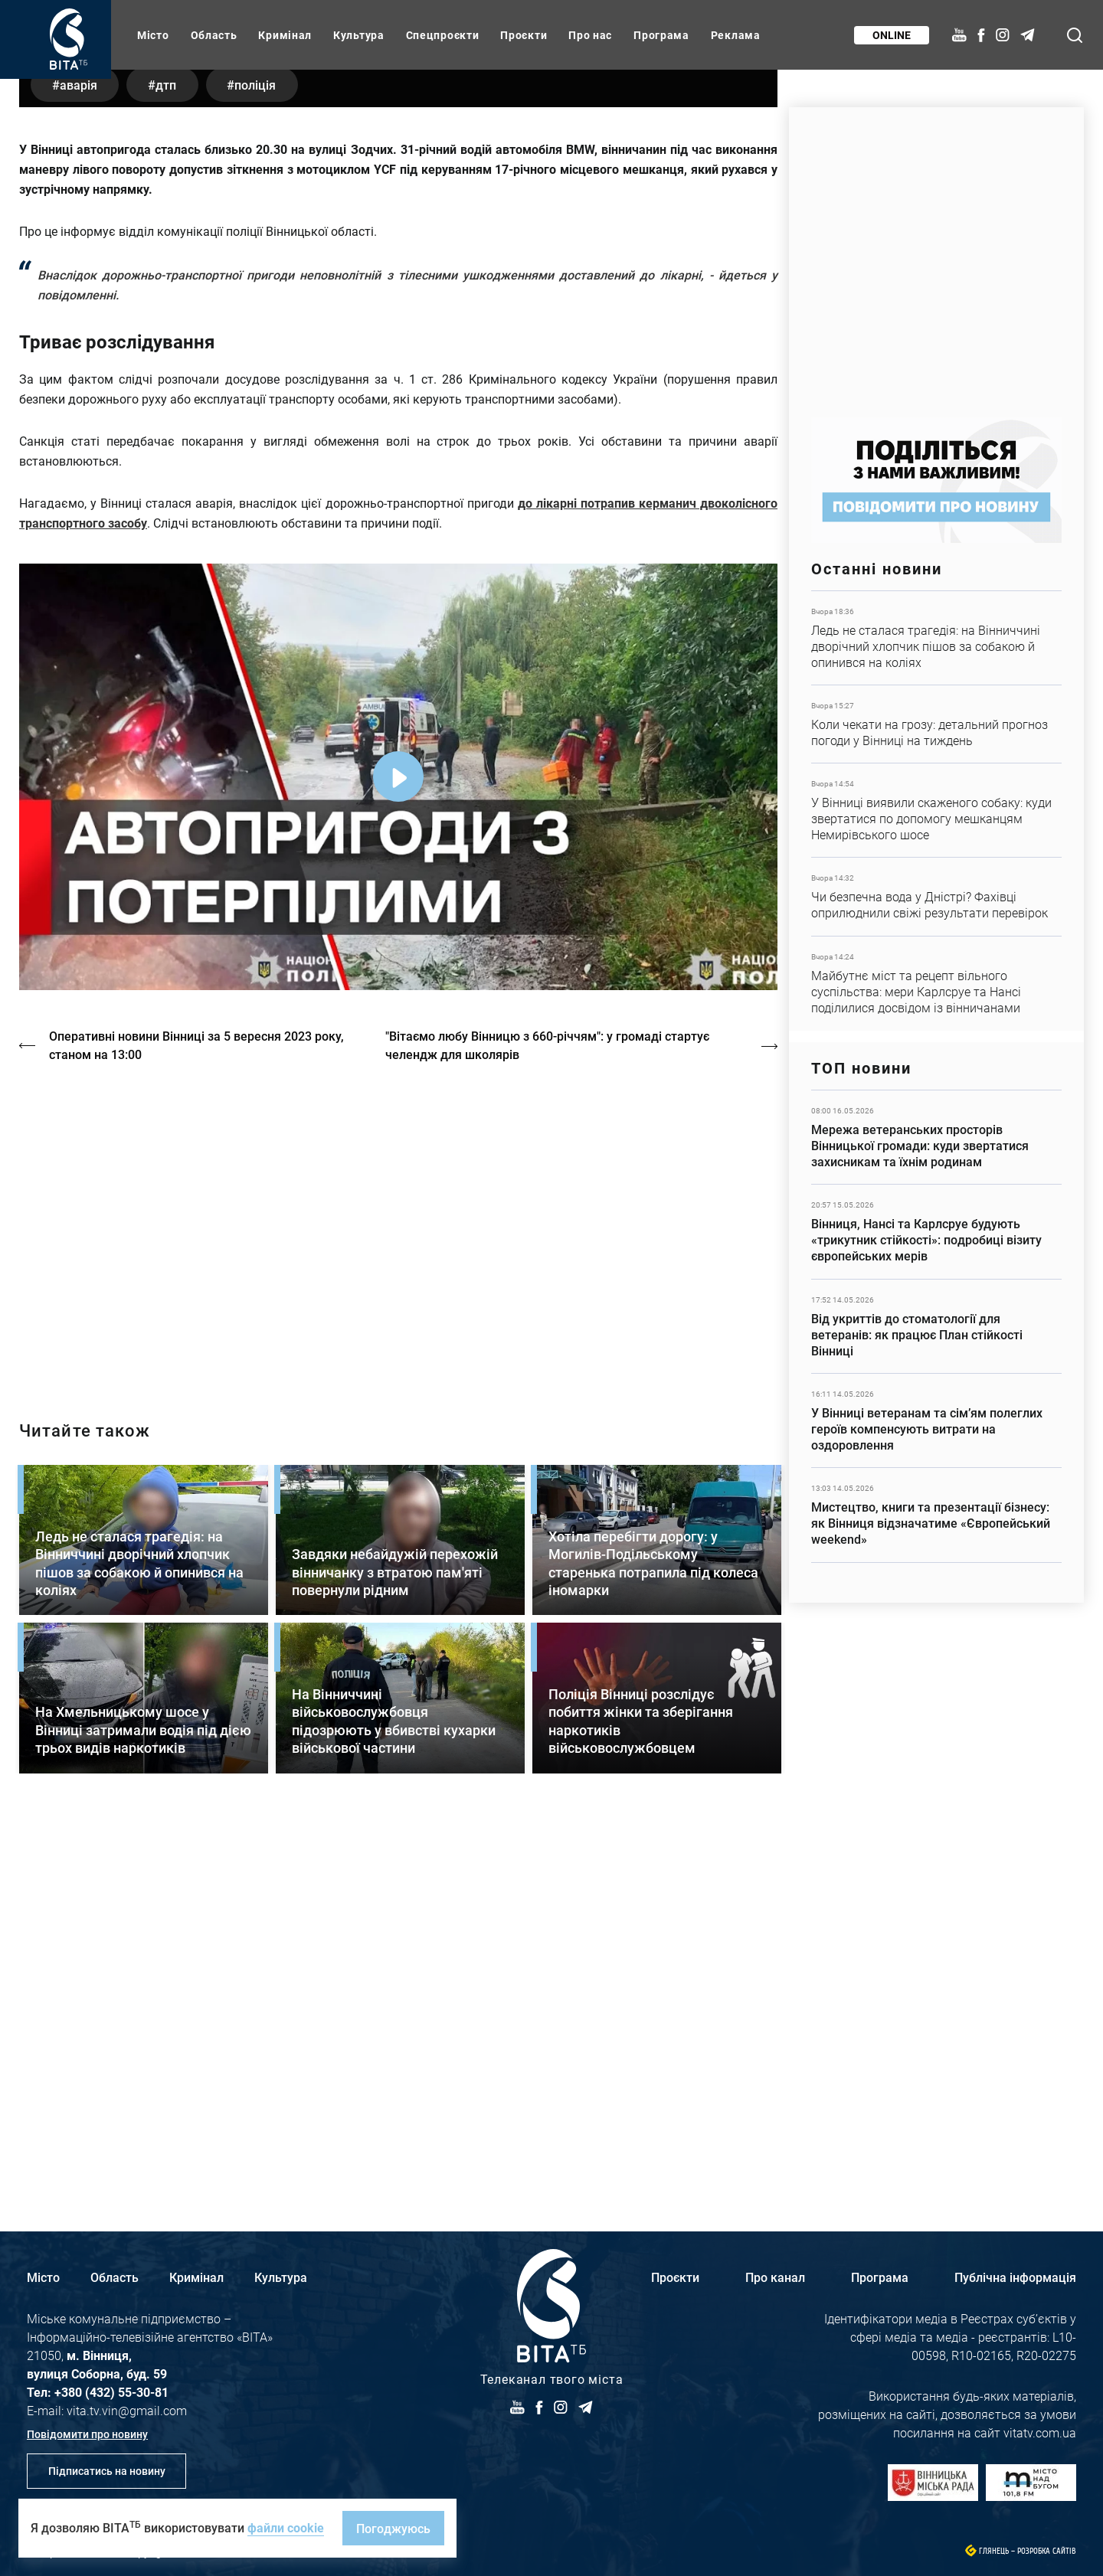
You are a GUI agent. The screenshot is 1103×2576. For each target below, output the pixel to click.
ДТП (171, 463)
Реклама (736, 35)
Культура (359, 35)
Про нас (590, 35)
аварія (80, 463)
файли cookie (285, 2527)
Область (214, 35)
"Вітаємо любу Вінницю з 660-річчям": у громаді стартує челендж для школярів (550, 1424)
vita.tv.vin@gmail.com (127, 2410)
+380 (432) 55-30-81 (111, 2392)
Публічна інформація (1015, 2277)
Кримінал (285, 35)
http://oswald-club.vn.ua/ (398, 1606)
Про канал (775, 2277)
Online (891, 35)
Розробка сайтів (1046, 2551)
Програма (661, 35)
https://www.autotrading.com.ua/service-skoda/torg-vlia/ (936, 254)
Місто (153, 35)
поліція (264, 463)
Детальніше (936, 638)
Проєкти (523, 35)
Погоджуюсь (393, 2528)
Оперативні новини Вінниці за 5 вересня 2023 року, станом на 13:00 (197, 1424)
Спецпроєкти (442, 35)
